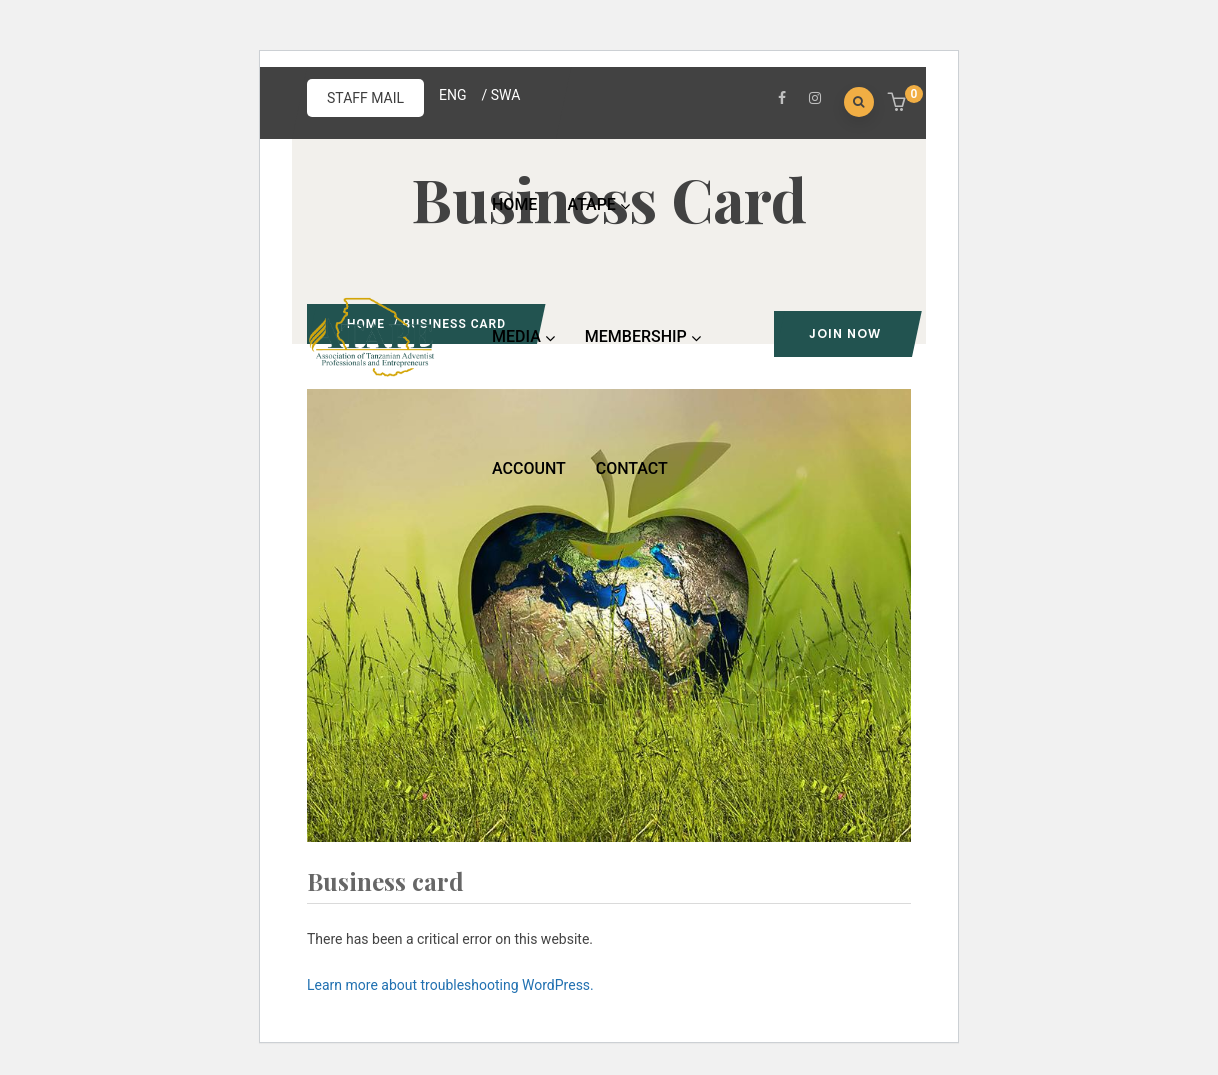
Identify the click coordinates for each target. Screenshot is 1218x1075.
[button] (899, 104)
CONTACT (632, 468)
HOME (514, 204)
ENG (452, 95)
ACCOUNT (529, 468)
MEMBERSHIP (643, 336)
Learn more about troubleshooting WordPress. (450, 985)
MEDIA (523, 336)
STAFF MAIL (365, 98)
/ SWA (501, 95)
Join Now (845, 333)
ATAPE (598, 204)
